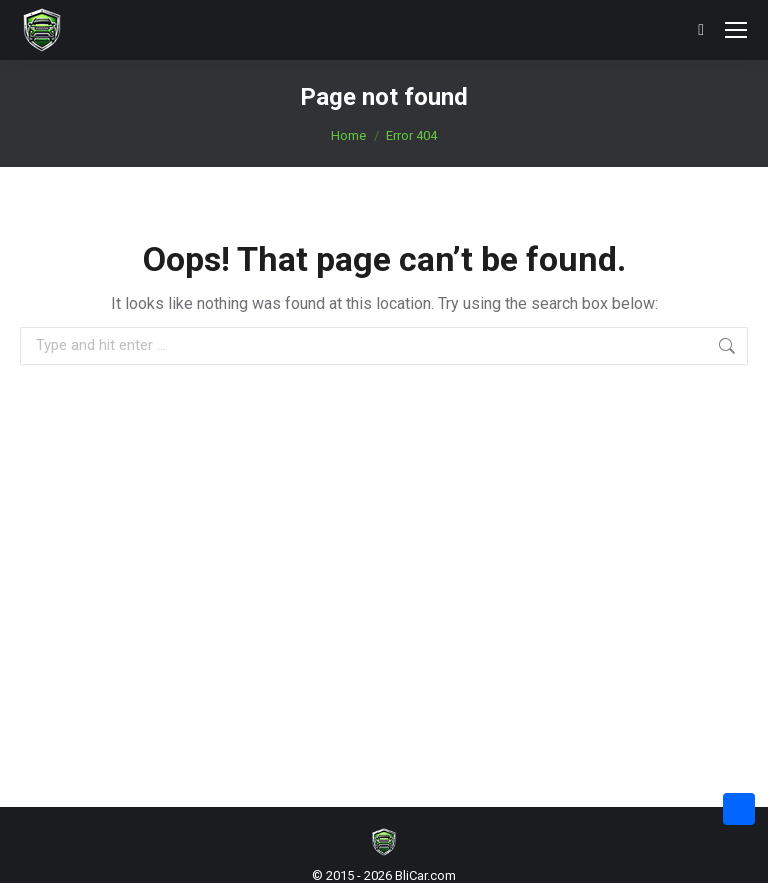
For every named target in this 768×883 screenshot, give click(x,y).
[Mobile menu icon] (736, 30)
